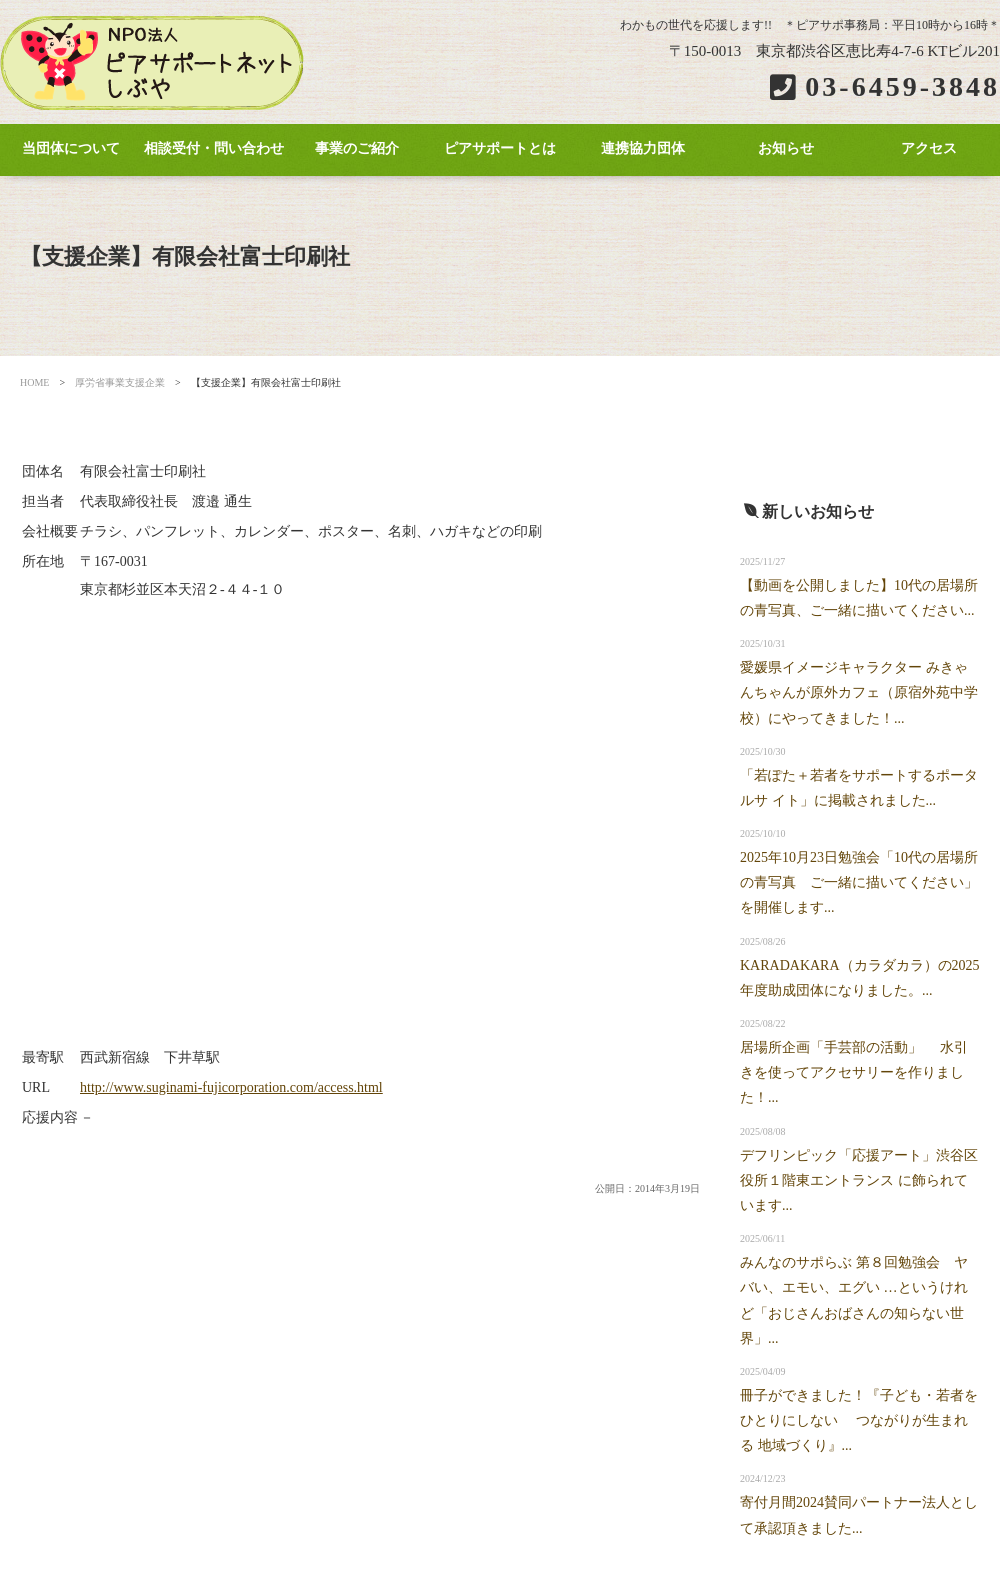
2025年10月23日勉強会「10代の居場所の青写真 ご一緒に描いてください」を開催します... (859, 882)
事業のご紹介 (357, 148)
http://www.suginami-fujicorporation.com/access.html (231, 1087)
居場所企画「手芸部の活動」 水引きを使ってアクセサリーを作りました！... (854, 1072)
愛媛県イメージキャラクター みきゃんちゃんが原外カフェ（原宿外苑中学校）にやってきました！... (859, 692)
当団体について (71, 148)
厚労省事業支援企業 (120, 382)
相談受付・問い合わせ (214, 148)
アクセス (929, 148)
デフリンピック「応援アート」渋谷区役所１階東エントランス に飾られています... (859, 1180)
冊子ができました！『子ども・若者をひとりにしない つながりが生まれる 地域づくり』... (859, 1420)
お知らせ (786, 148)
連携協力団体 (643, 148)
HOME (34, 382)
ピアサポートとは (500, 148)
